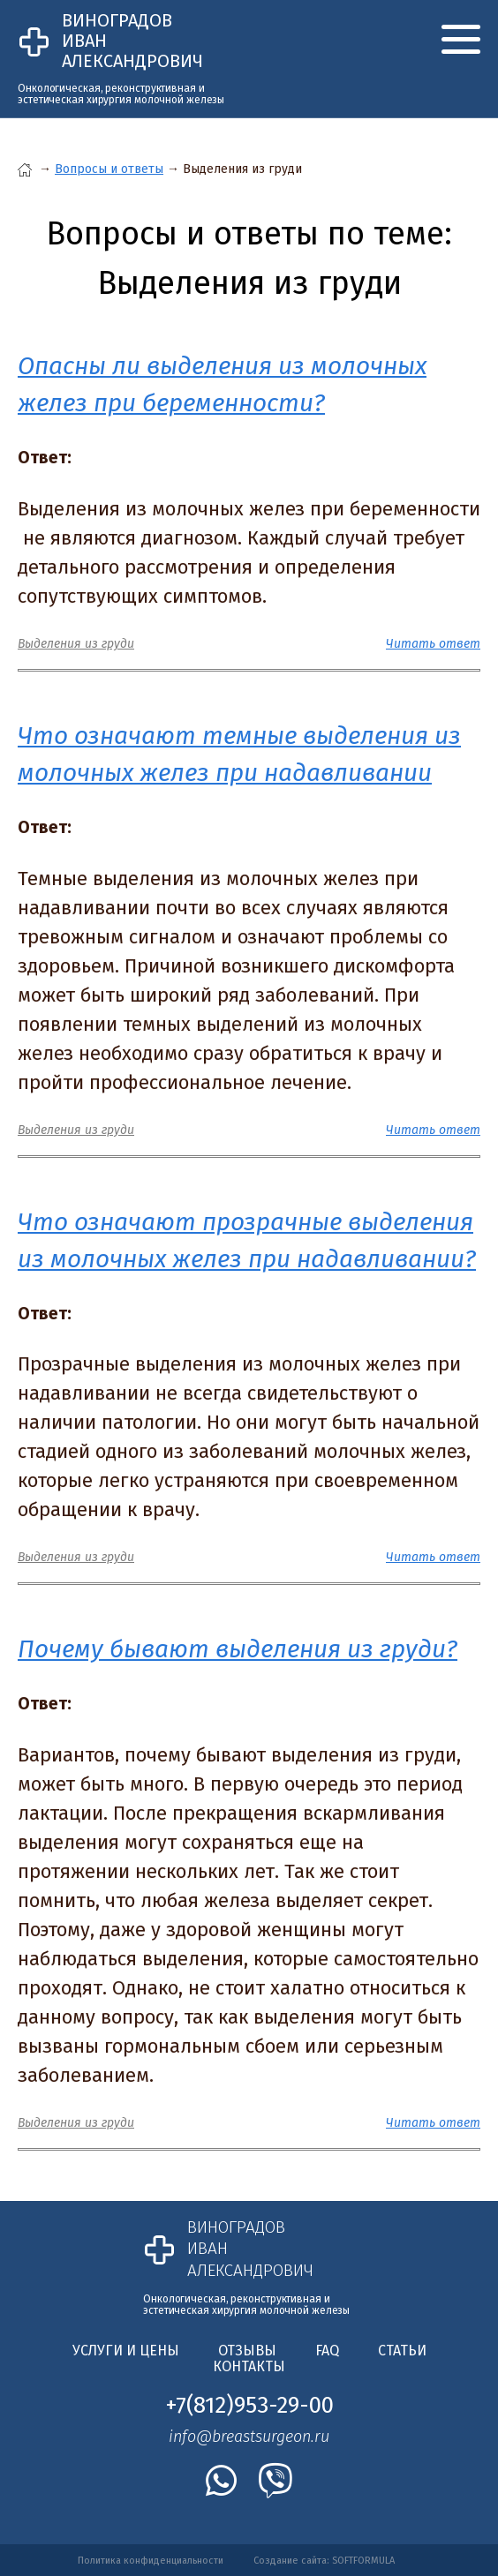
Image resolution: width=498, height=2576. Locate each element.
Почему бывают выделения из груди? (237, 1649)
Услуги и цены (125, 2351)
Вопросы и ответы (109, 169)
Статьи (402, 2351)
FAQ (327, 2351)
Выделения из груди (76, 644)
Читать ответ (433, 644)
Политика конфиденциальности (150, 2561)
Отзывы (247, 2351)
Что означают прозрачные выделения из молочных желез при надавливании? (247, 1240)
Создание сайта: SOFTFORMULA (324, 2561)
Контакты (249, 2367)
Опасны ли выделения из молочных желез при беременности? (222, 384)
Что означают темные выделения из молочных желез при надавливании (239, 754)
